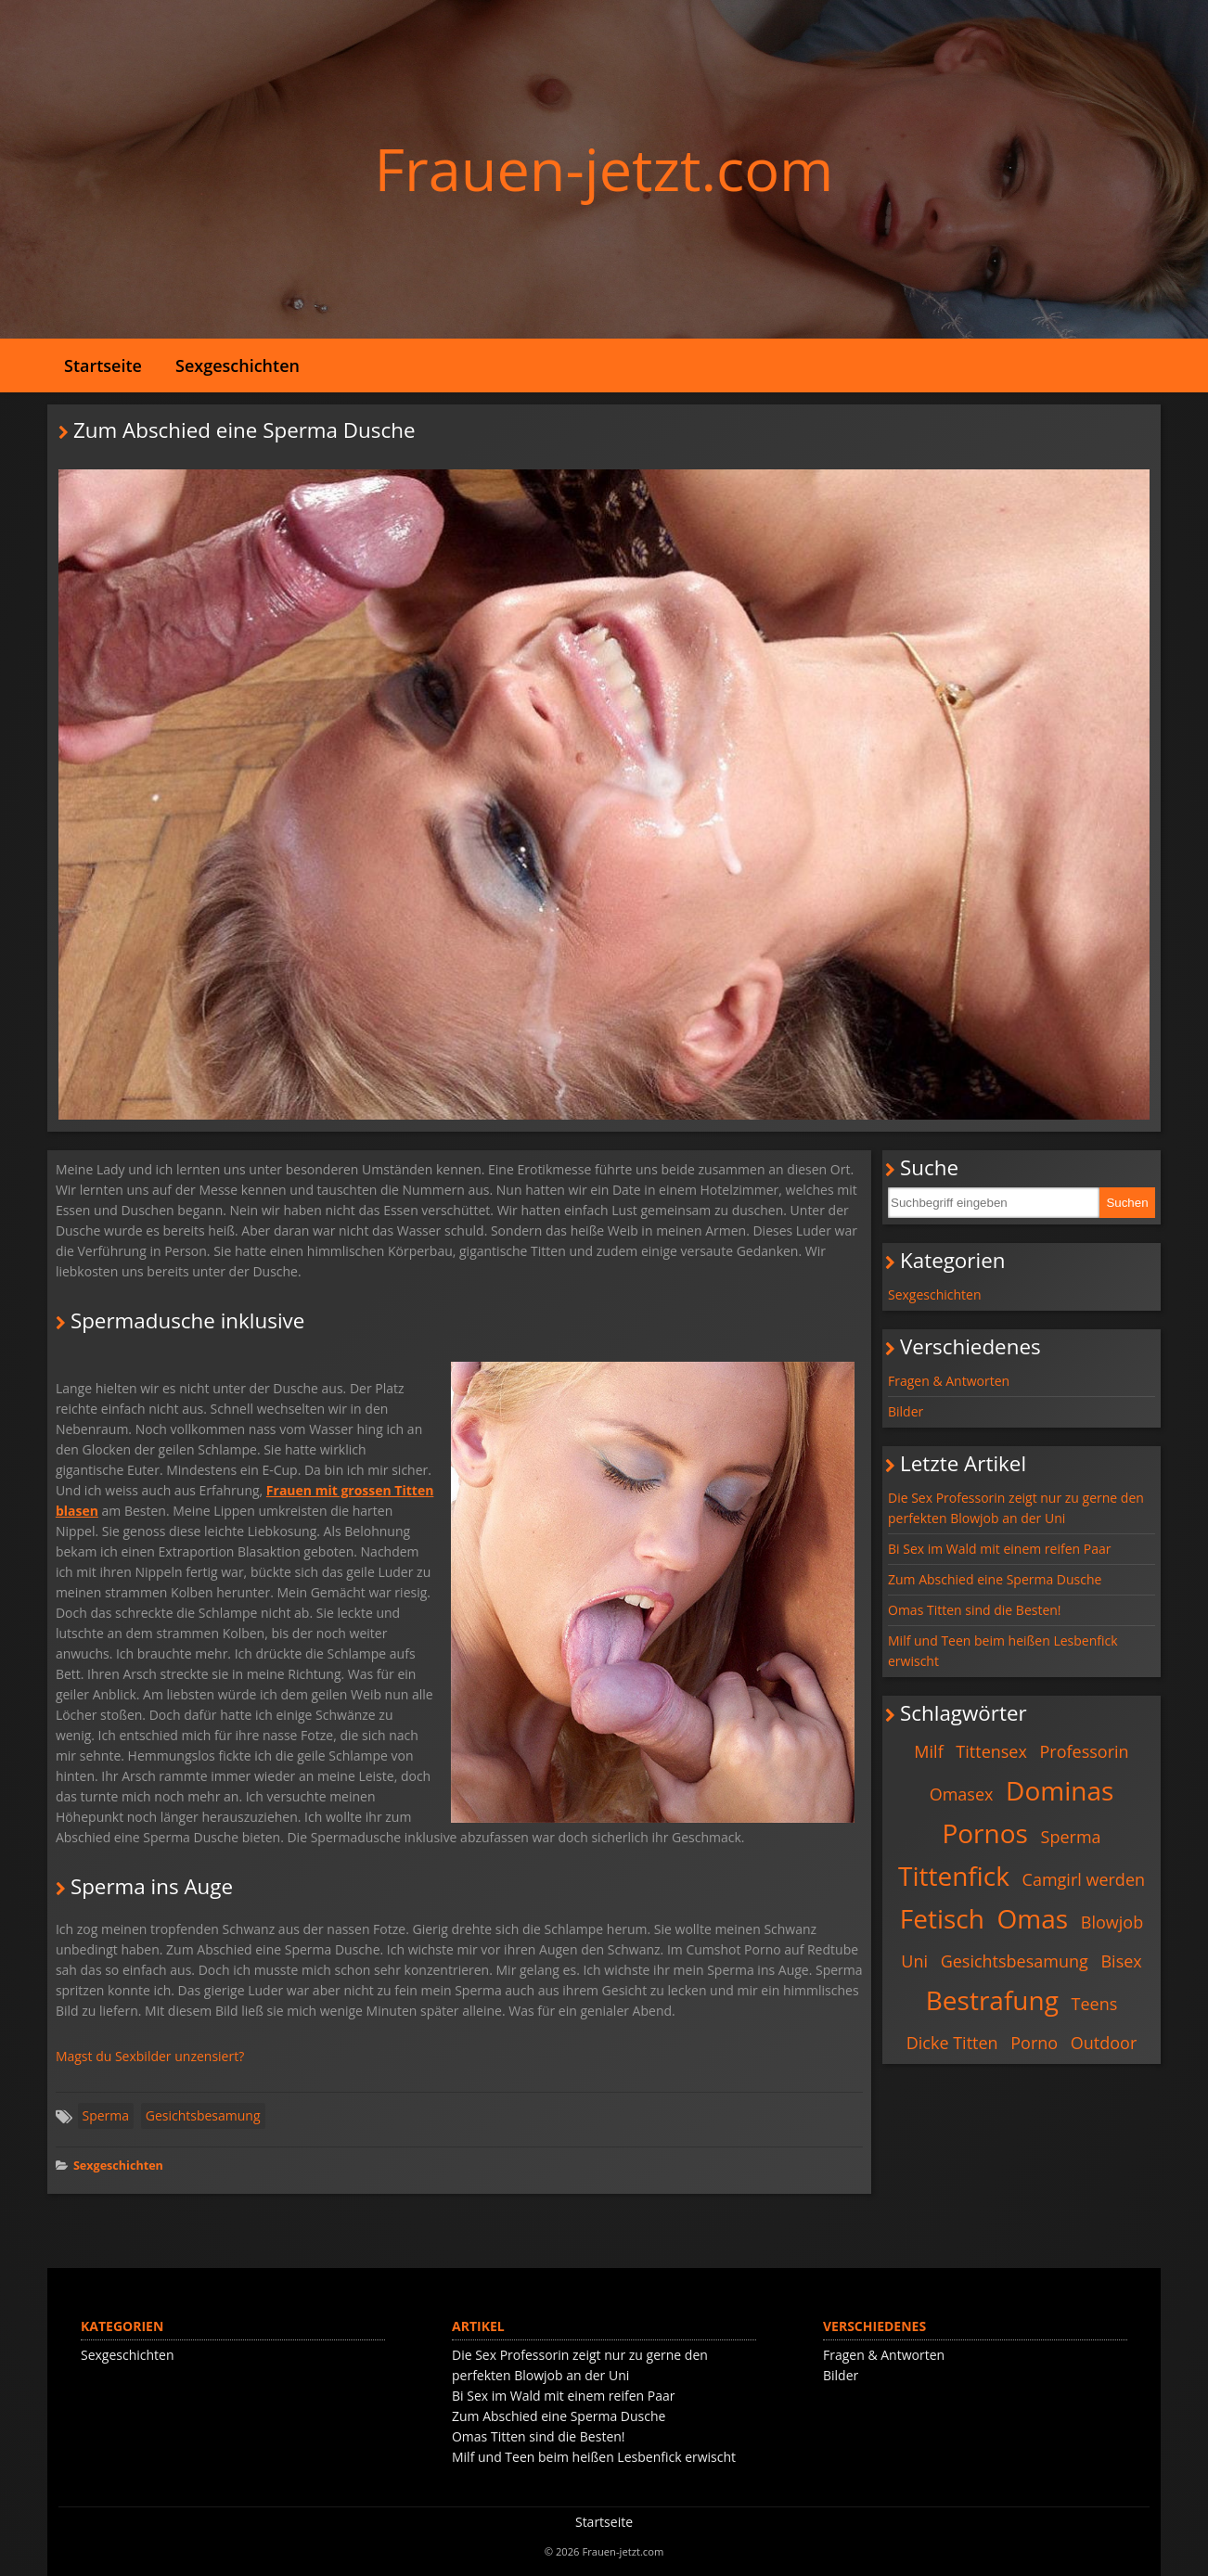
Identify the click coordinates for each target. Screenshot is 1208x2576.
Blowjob (1112, 1922)
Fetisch (942, 1918)
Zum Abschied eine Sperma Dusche (994, 1579)
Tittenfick (953, 1875)
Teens (1095, 2004)
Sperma (106, 2115)
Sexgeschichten (237, 365)
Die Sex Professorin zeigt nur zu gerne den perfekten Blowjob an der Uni (1016, 1508)
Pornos (985, 1833)
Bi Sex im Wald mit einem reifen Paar (999, 1548)
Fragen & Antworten (948, 1381)
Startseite (103, 365)
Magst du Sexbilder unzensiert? (150, 2056)
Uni (914, 1961)
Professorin (1084, 1751)
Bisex (1120, 1961)
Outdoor (1104, 2042)
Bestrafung (992, 2000)
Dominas (1059, 1790)
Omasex (962, 1794)
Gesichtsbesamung (203, 2115)
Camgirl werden (1083, 1879)
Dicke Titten (952, 2042)
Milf (928, 1751)
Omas (1033, 1918)
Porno (1034, 2042)
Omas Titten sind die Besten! (974, 1610)
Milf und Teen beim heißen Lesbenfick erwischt (1003, 1651)
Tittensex (991, 1751)
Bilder (905, 1411)
